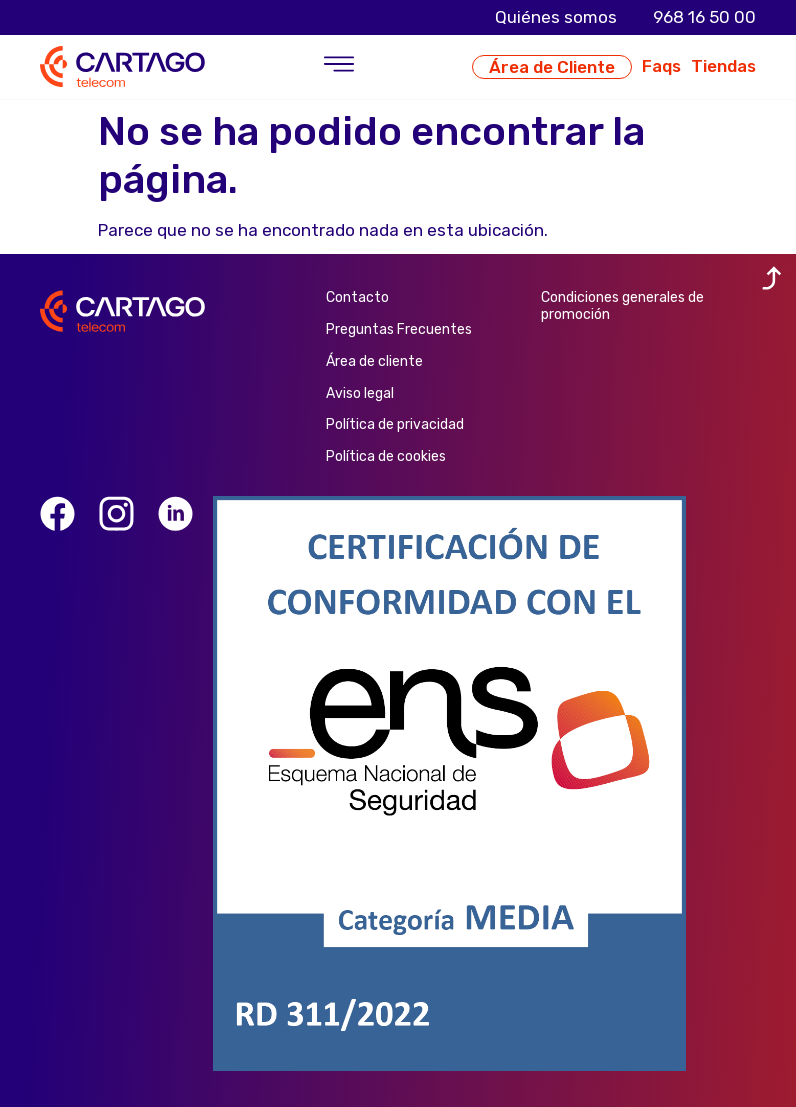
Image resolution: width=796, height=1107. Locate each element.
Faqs (661, 66)
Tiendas (723, 66)
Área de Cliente (552, 67)
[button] (338, 67)
